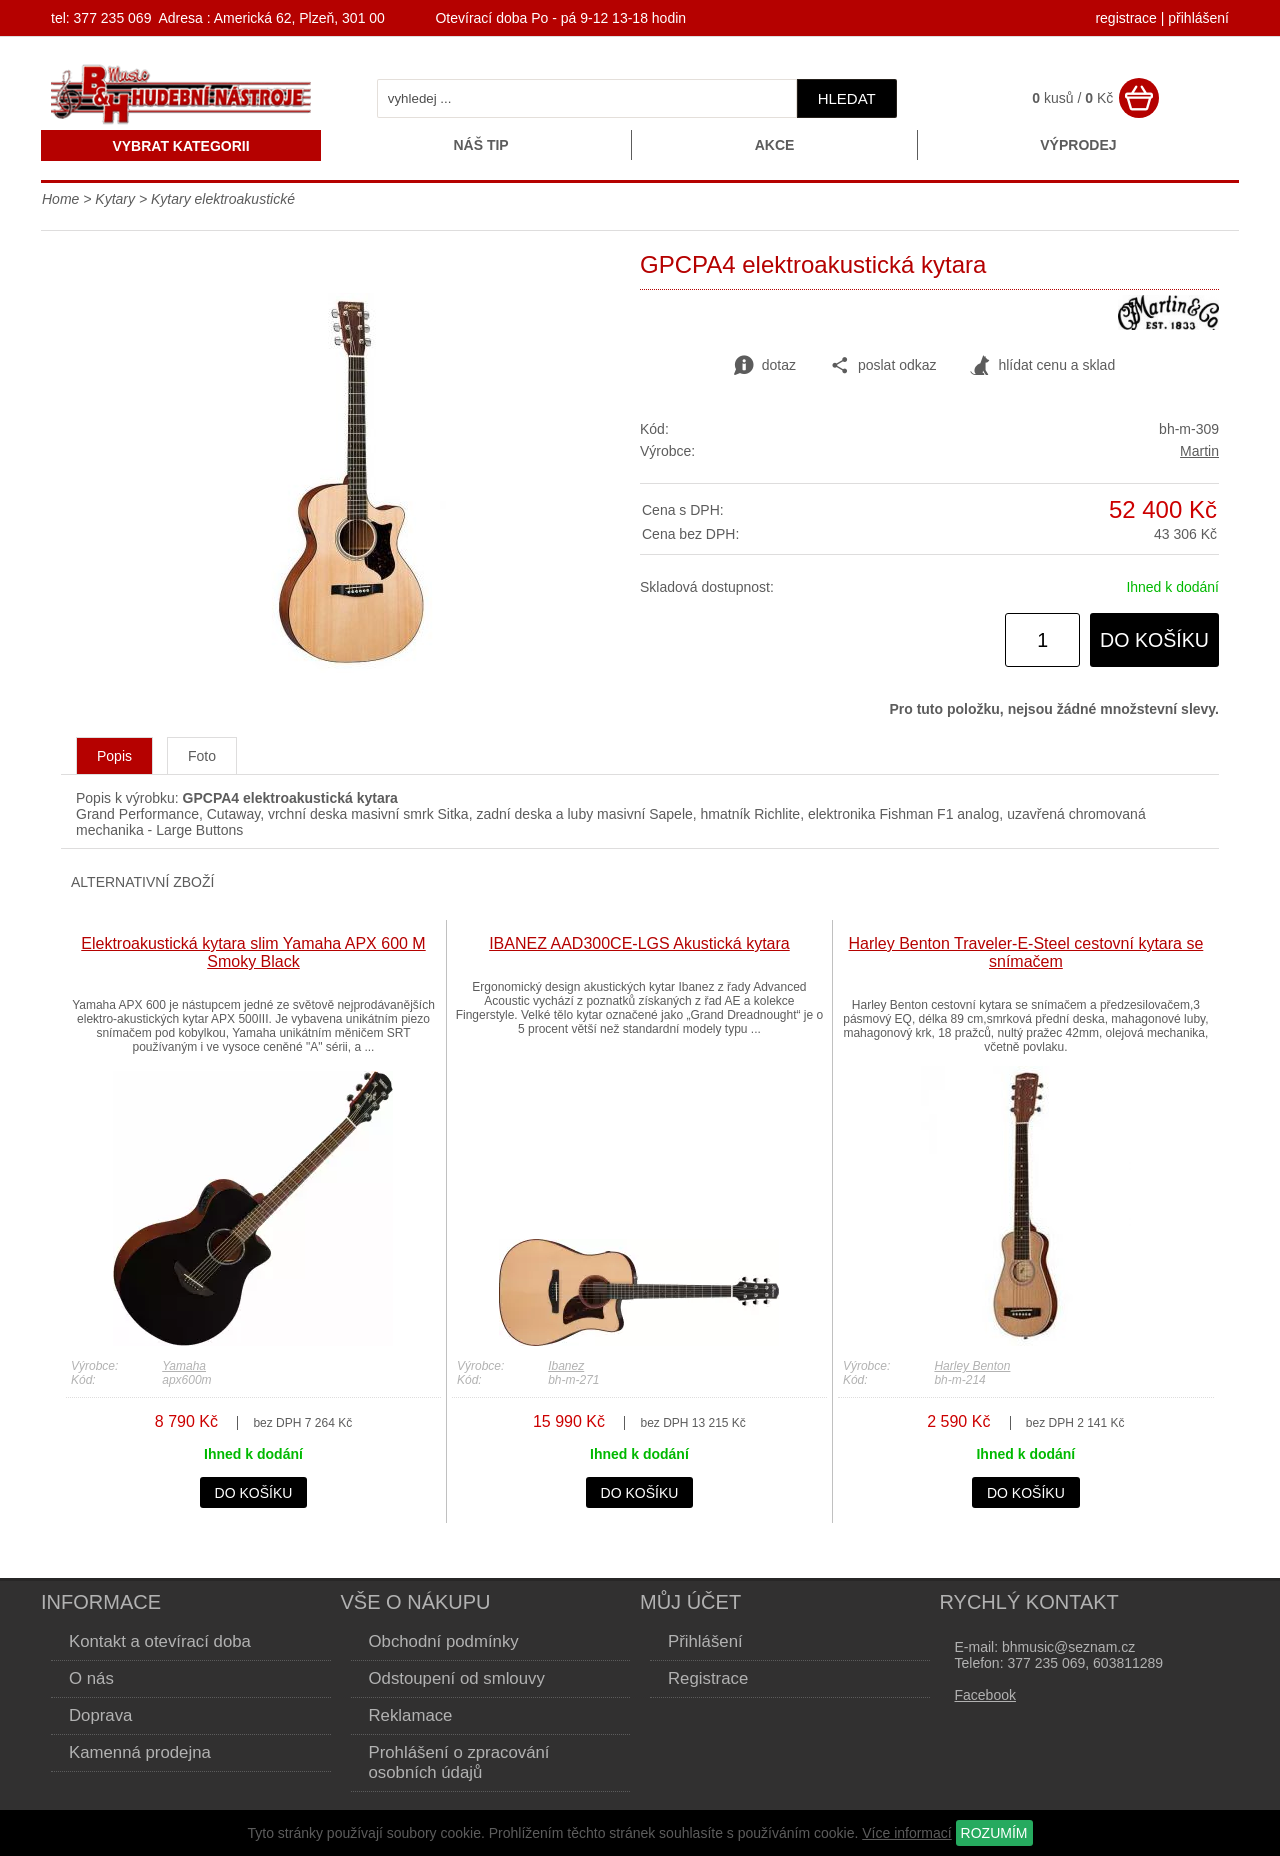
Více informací (906, 1833)
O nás (91, 1678)
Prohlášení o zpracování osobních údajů (459, 1762)
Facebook (985, 1695)
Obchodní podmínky (444, 1641)
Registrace (708, 1678)
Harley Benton (972, 1366)
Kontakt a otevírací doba (160, 1641)
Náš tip (480, 145)
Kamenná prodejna (140, 1752)
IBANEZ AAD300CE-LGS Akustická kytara (639, 943)
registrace (1125, 18)
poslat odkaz (883, 366)
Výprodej (1078, 145)
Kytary (115, 199)
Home (60, 199)
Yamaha (184, 1366)
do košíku (1154, 640)
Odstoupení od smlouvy (457, 1678)
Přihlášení (705, 1641)
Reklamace (411, 1715)
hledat (847, 98)
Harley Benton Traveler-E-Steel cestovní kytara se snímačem (1025, 952)
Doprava (100, 1715)
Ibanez (566, 1366)
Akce (775, 145)
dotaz (765, 366)
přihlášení (1198, 18)
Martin (1199, 451)
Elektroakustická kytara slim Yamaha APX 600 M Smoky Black (253, 952)
